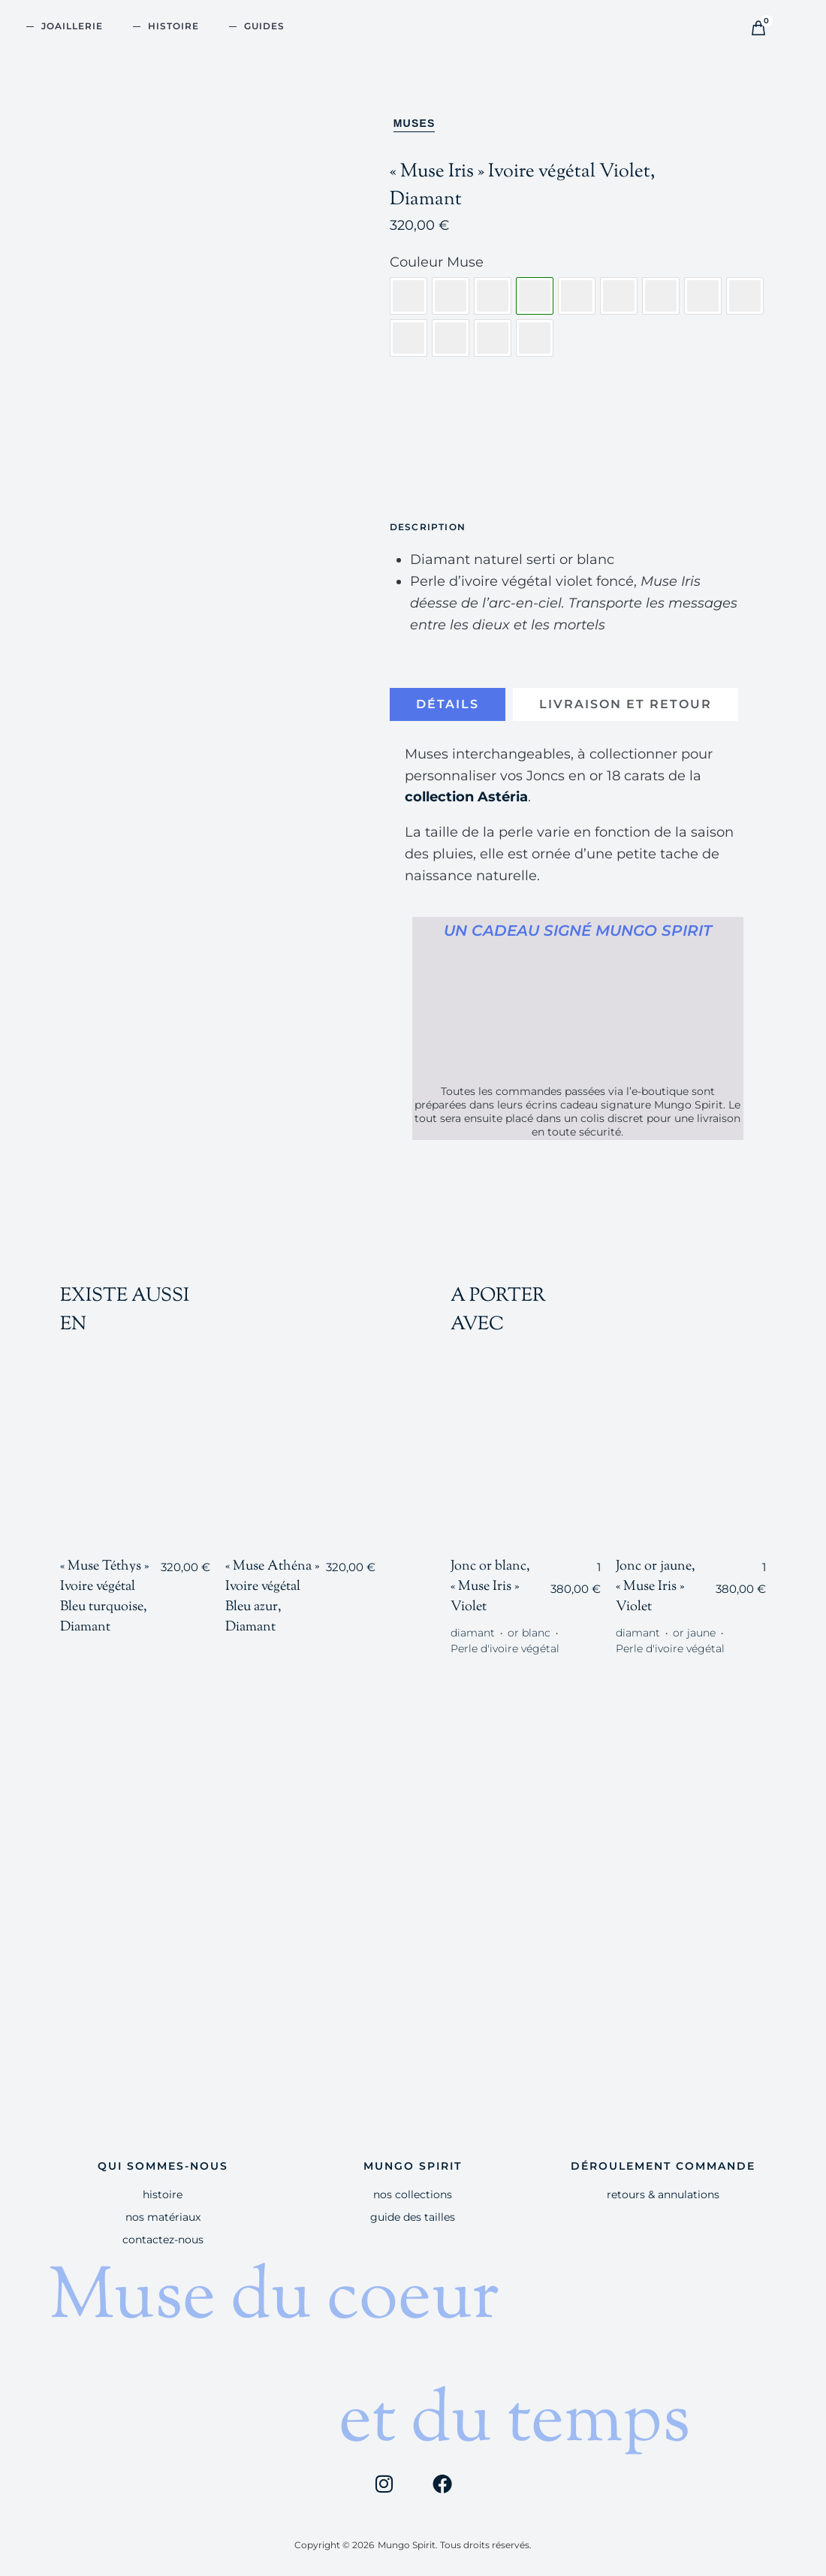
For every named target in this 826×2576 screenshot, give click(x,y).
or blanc (529, 1632)
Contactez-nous (162, 2239)
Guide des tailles (412, 2217)
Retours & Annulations (663, 2194)
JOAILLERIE (72, 26)
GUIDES (264, 26)
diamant (473, 1632)
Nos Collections (412, 2194)
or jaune (694, 1632)
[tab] (447, 704)
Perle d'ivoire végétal (505, 1648)
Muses (414, 123)
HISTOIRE (173, 26)
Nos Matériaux (162, 2217)
